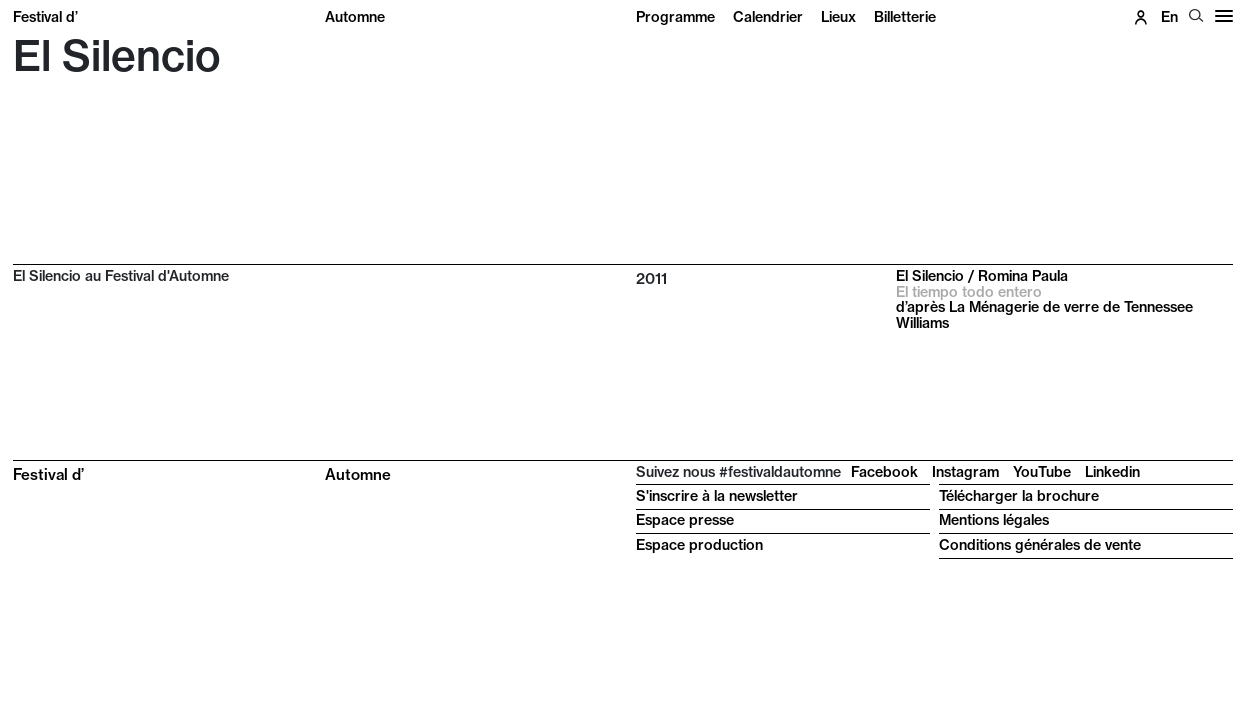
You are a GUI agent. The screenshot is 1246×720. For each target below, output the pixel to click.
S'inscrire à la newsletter (717, 496)
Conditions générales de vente (1040, 545)
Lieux (838, 17)
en (1169, 17)
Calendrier (768, 17)
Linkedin (1112, 472)
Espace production (699, 545)
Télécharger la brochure (1019, 496)
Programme (675, 17)
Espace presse (685, 520)
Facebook (884, 472)
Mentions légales (994, 520)
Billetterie (905, 17)
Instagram (965, 472)
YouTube (1042, 472)
